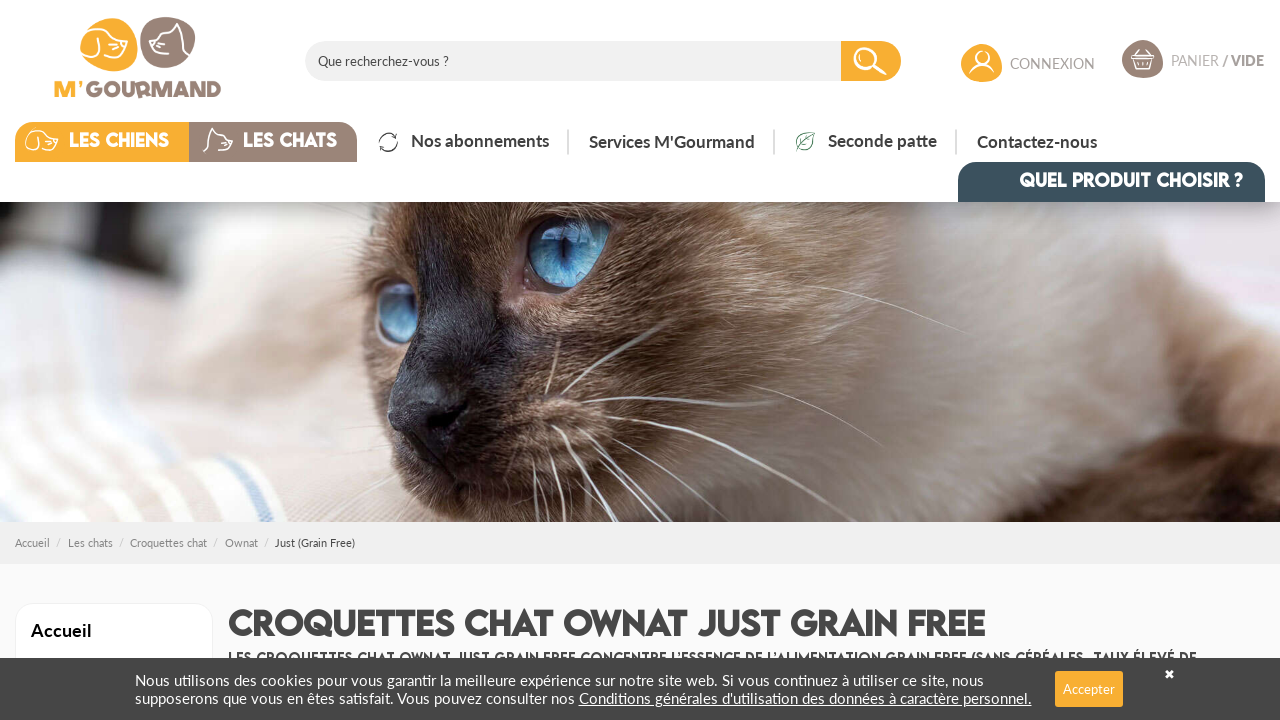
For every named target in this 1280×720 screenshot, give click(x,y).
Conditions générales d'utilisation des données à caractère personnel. (805, 697)
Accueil (61, 629)
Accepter (1089, 688)
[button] (117, 142)
